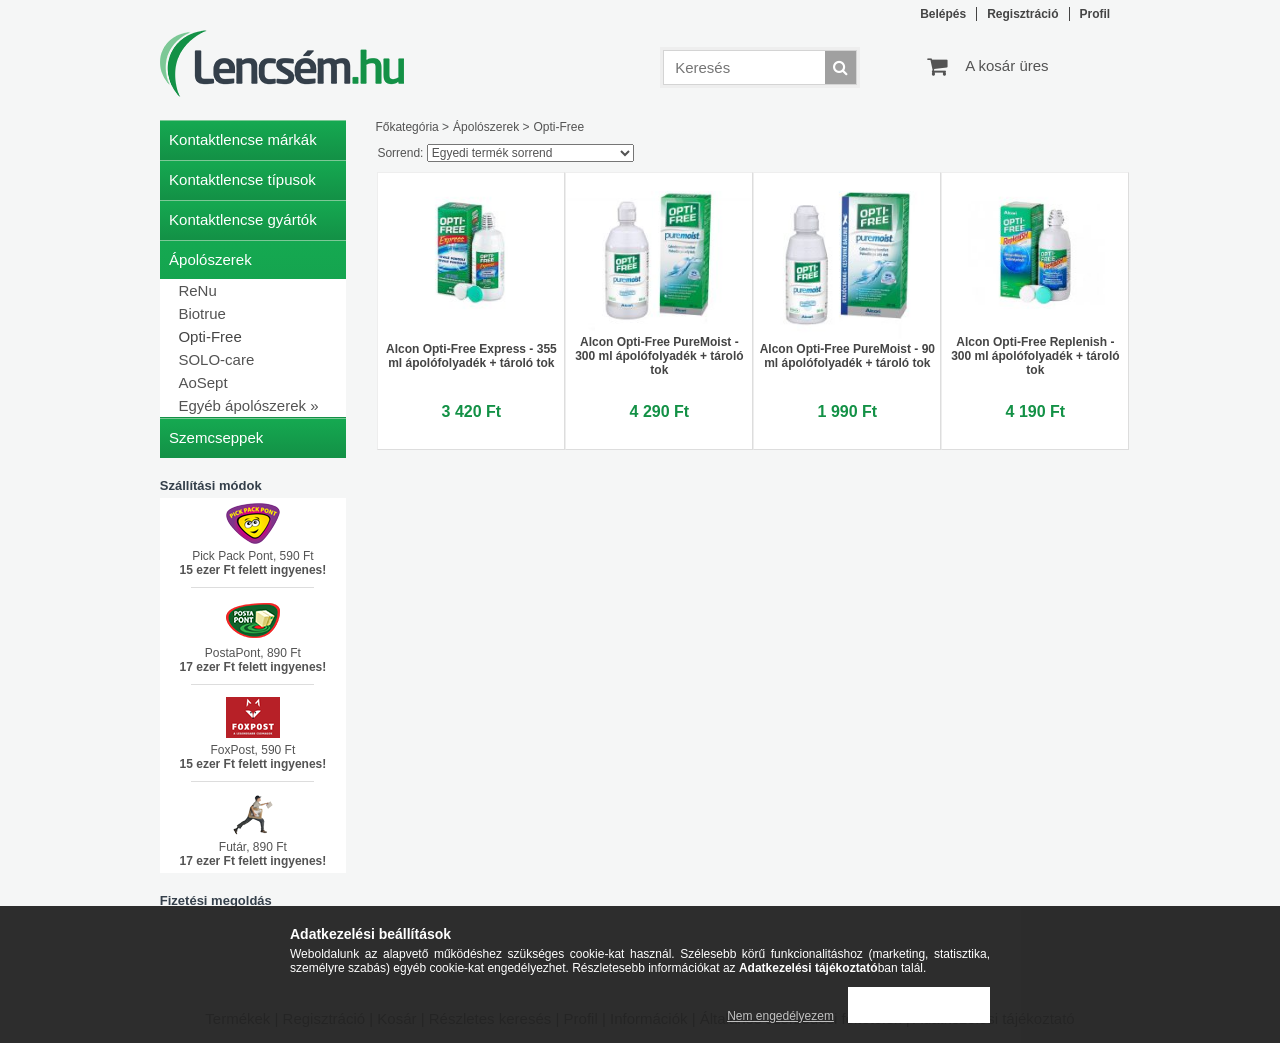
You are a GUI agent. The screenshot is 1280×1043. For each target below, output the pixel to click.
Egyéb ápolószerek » (248, 405)
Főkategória (406, 127)
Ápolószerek (486, 127)
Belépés (943, 14)
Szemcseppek (216, 437)
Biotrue (202, 313)
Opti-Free (209, 336)
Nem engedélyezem (780, 1016)
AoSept (202, 382)
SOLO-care (216, 359)
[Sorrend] (530, 153)
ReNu (197, 290)
